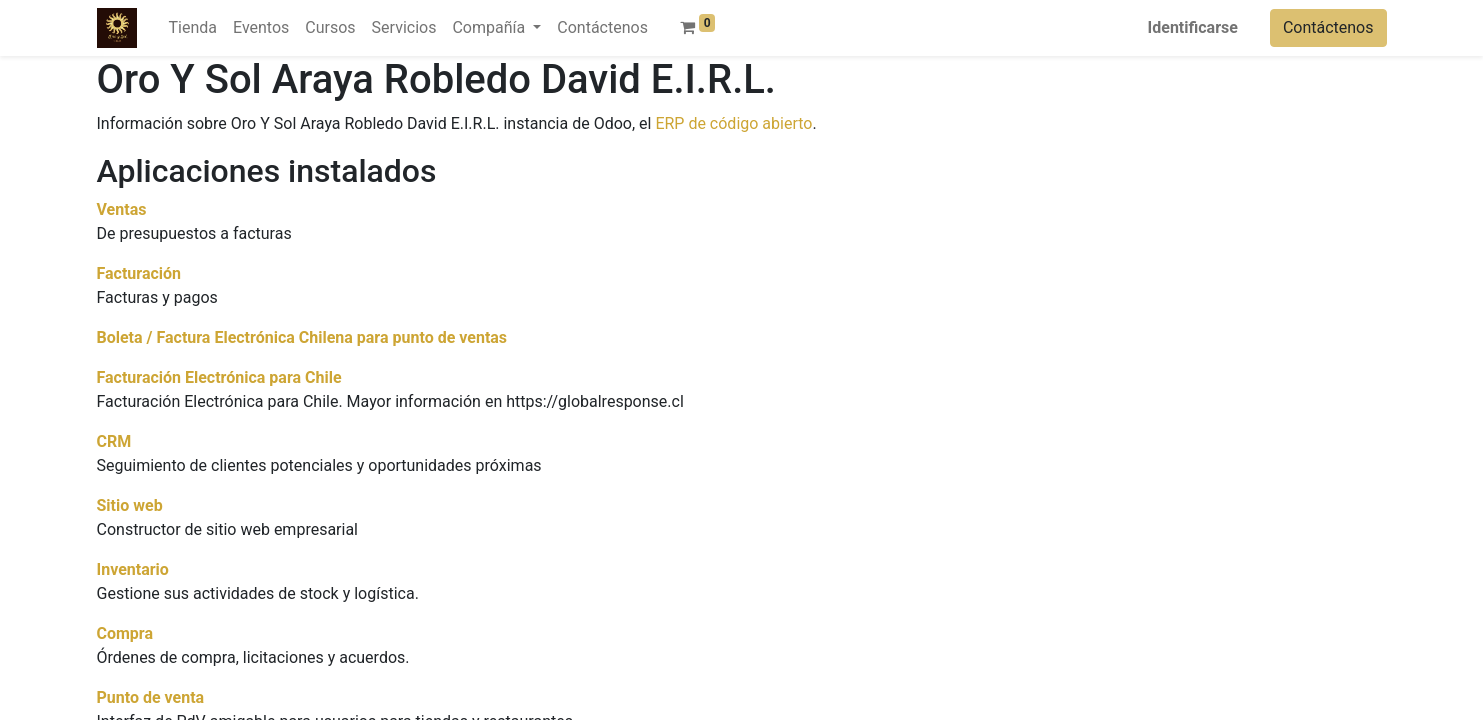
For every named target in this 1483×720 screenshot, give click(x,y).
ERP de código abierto (733, 123)
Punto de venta (151, 697)
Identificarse (1193, 27)
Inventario (133, 569)
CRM (114, 441)
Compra (125, 633)
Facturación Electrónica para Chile (219, 377)
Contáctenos (1328, 27)
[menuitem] (193, 28)
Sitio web (130, 505)
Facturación (139, 273)
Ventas (122, 209)
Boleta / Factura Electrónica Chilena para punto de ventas (302, 337)
